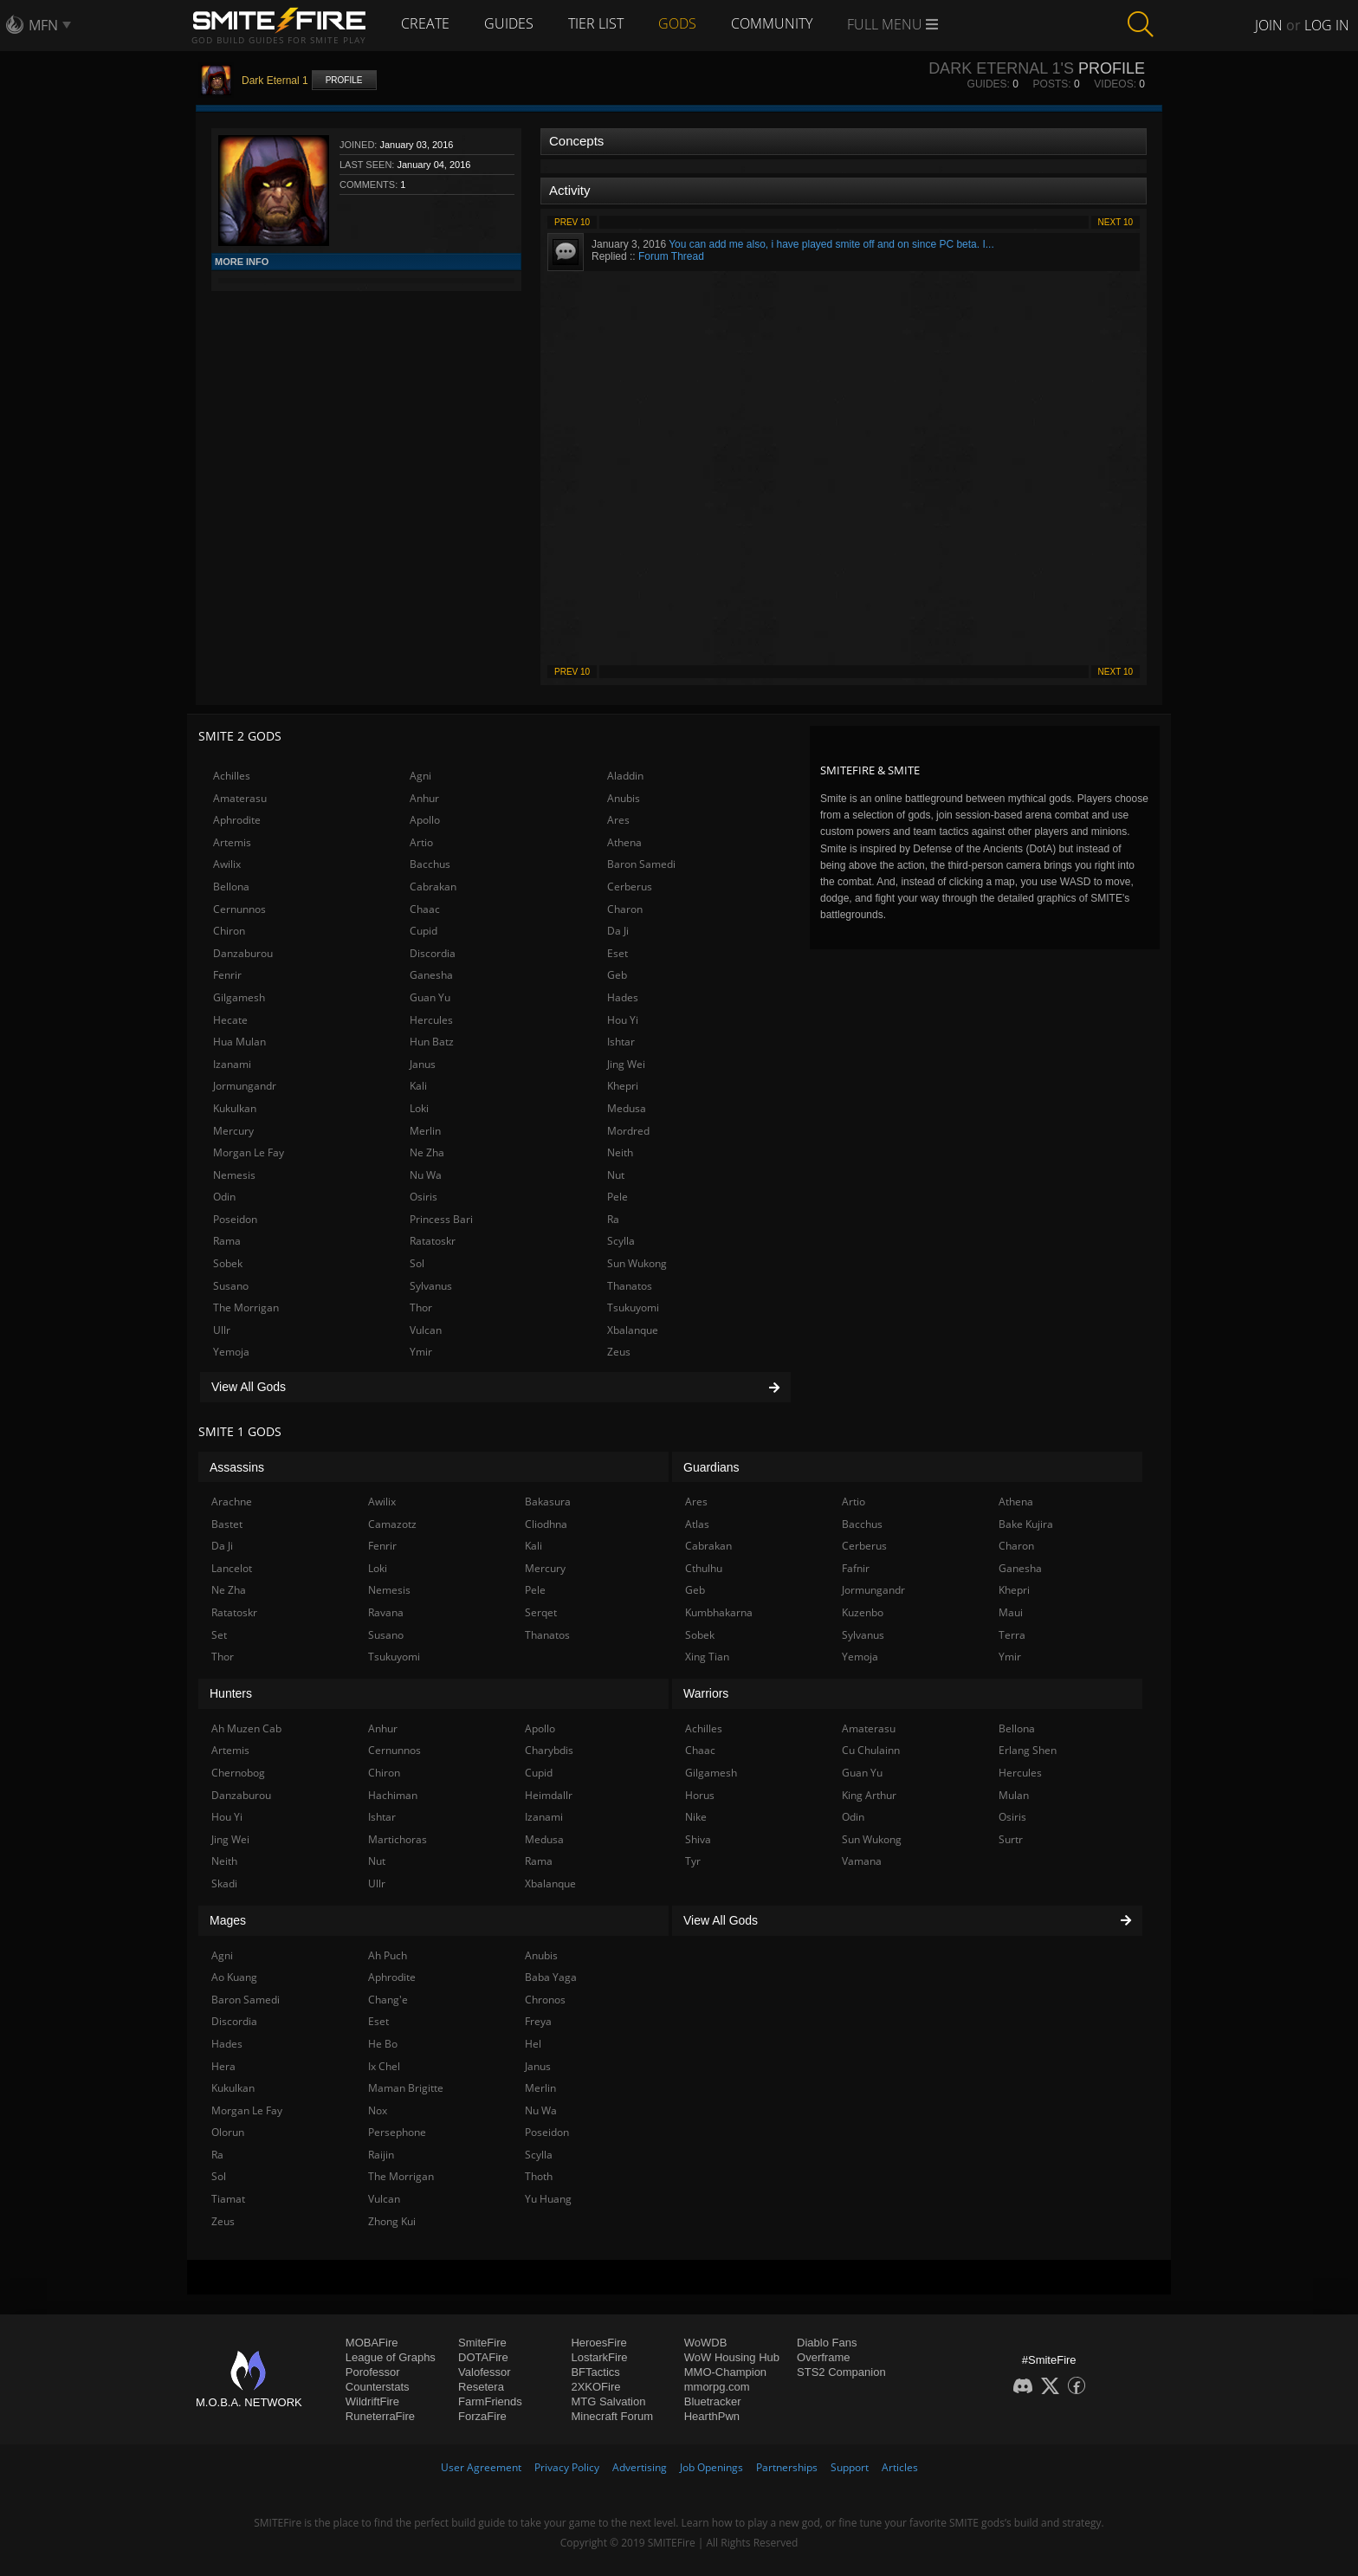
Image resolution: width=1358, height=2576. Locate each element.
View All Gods (495, 1387)
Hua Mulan (239, 1041)
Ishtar (621, 1041)
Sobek (227, 1263)
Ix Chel (384, 2066)
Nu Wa (426, 1175)
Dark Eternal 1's (1001, 68)
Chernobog (238, 1772)
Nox (377, 2110)
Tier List (596, 23)
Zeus (618, 1351)
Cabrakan (433, 886)
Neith (620, 1152)
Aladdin (625, 775)
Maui (1011, 1612)
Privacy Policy (566, 2467)
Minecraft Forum (612, 2416)
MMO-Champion (725, 2372)
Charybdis (549, 1750)
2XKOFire (595, 2386)
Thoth (539, 2176)
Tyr (693, 1861)
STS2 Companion (841, 2372)
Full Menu (892, 24)
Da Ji (618, 930)
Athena (624, 842)
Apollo (425, 819)
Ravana (386, 1612)
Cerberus (629, 886)
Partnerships (787, 2467)
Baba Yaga (551, 1977)
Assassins (237, 1467)
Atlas (697, 1524)
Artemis (232, 842)
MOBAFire (372, 2342)
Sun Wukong (637, 1263)
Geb (617, 975)
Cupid (423, 930)
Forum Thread (671, 256)
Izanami (232, 1064)
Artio (421, 842)
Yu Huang (548, 2198)
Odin (224, 1196)
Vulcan (426, 1330)
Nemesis (234, 1175)
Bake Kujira (1026, 1524)
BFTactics (595, 2372)
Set (219, 1635)
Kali (418, 1085)
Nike (696, 1816)
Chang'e (388, 1999)
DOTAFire (483, 2357)
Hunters (231, 1693)
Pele (617, 1196)
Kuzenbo (862, 1612)
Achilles (231, 775)
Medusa (626, 1108)
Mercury (233, 1130)
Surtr (1011, 1839)
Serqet (541, 1612)
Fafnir (856, 1568)
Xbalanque (632, 1330)
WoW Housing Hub (731, 2357)
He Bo (383, 2043)
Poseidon (235, 1219)
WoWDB (706, 2342)
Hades (622, 997)
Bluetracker (712, 2401)
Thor (421, 1307)
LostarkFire (599, 2357)
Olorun (227, 2132)
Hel (533, 2043)
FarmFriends (490, 2401)
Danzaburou (243, 953)
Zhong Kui (392, 2221)
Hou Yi (622, 1020)
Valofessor (484, 2372)
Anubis (623, 798)
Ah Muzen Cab (246, 1728)
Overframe (823, 2357)
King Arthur (869, 1795)
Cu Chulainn (871, 1750)
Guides (509, 23)
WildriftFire (372, 2401)
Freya (538, 2021)
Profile (344, 80)
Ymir (421, 1351)
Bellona (231, 886)
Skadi (224, 1883)
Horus (700, 1795)
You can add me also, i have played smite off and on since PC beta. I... (831, 244)
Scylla (621, 1240)
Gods (677, 23)
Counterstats (378, 2386)
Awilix (227, 864)
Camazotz (392, 1524)
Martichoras (397, 1839)
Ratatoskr (433, 1240)
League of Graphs (391, 2357)
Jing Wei (626, 1064)
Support (850, 2467)
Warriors (705, 1693)
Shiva (698, 1839)
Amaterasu (240, 798)
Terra (1012, 1635)
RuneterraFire (380, 2416)
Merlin (425, 1130)
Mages (228, 1920)
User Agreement (481, 2467)
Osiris (423, 1196)
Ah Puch (387, 1955)
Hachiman (392, 1795)
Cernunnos (239, 909)
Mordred (628, 1130)
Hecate (230, 1020)
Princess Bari (441, 1219)
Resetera (481, 2386)
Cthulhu (703, 1568)
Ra (613, 1219)
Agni (420, 775)
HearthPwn (712, 2416)
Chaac (425, 909)
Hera (223, 2066)
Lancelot (231, 1568)
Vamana (862, 1861)
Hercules (431, 1020)
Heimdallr (548, 1795)
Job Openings (711, 2467)
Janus (423, 1064)
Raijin (381, 2154)
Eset (617, 953)
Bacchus (430, 864)
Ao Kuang (234, 1977)
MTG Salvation (608, 2401)
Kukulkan (234, 1108)
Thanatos (629, 1285)
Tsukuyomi (633, 1307)
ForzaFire (482, 2416)
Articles (900, 2467)
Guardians (711, 1467)
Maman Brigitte (405, 2088)
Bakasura (548, 1501)
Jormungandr (244, 1085)
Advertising (639, 2467)
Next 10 (1115, 222)
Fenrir (227, 975)
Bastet (226, 1524)
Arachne (231, 1501)
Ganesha (431, 975)
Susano (231, 1285)
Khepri (622, 1085)
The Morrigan (246, 1307)
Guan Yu (430, 997)
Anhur (424, 798)
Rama (227, 1240)
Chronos (545, 1999)
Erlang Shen (1028, 1750)
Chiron (229, 930)
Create (425, 23)
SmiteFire (482, 2342)
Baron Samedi (641, 864)
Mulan (1014, 1795)
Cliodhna (546, 1524)
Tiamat (228, 2198)
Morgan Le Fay (248, 1152)
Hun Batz (432, 1041)
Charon (625, 909)
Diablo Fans (827, 2342)
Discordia (433, 953)
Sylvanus (431, 1285)
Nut (615, 1175)
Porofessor (373, 2372)
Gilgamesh (239, 997)
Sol (417, 1263)
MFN (43, 25)
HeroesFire (598, 2342)
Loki (419, 1108)
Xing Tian (707, 1656)
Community (771, 23)
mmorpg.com (717, 2386)
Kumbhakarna (719, 1612)
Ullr (221, 1330)
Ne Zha (427, 1152)
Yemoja (231, 1351)
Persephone (397, 2132)
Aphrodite (237, 819)
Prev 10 (572, 222)
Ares (618, 819)
